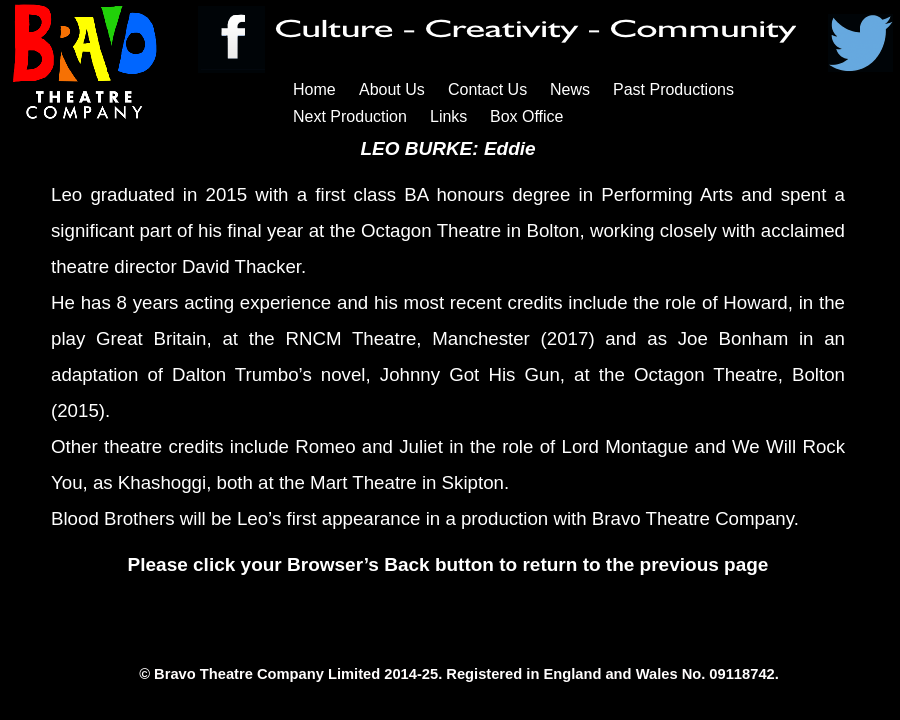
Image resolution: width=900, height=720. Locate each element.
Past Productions (673, 89)
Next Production (350, 116)
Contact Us (487, 89)
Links (448, 116)
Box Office (527, 116)
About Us (392, 89)
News (570, 89)
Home (314, 89)
